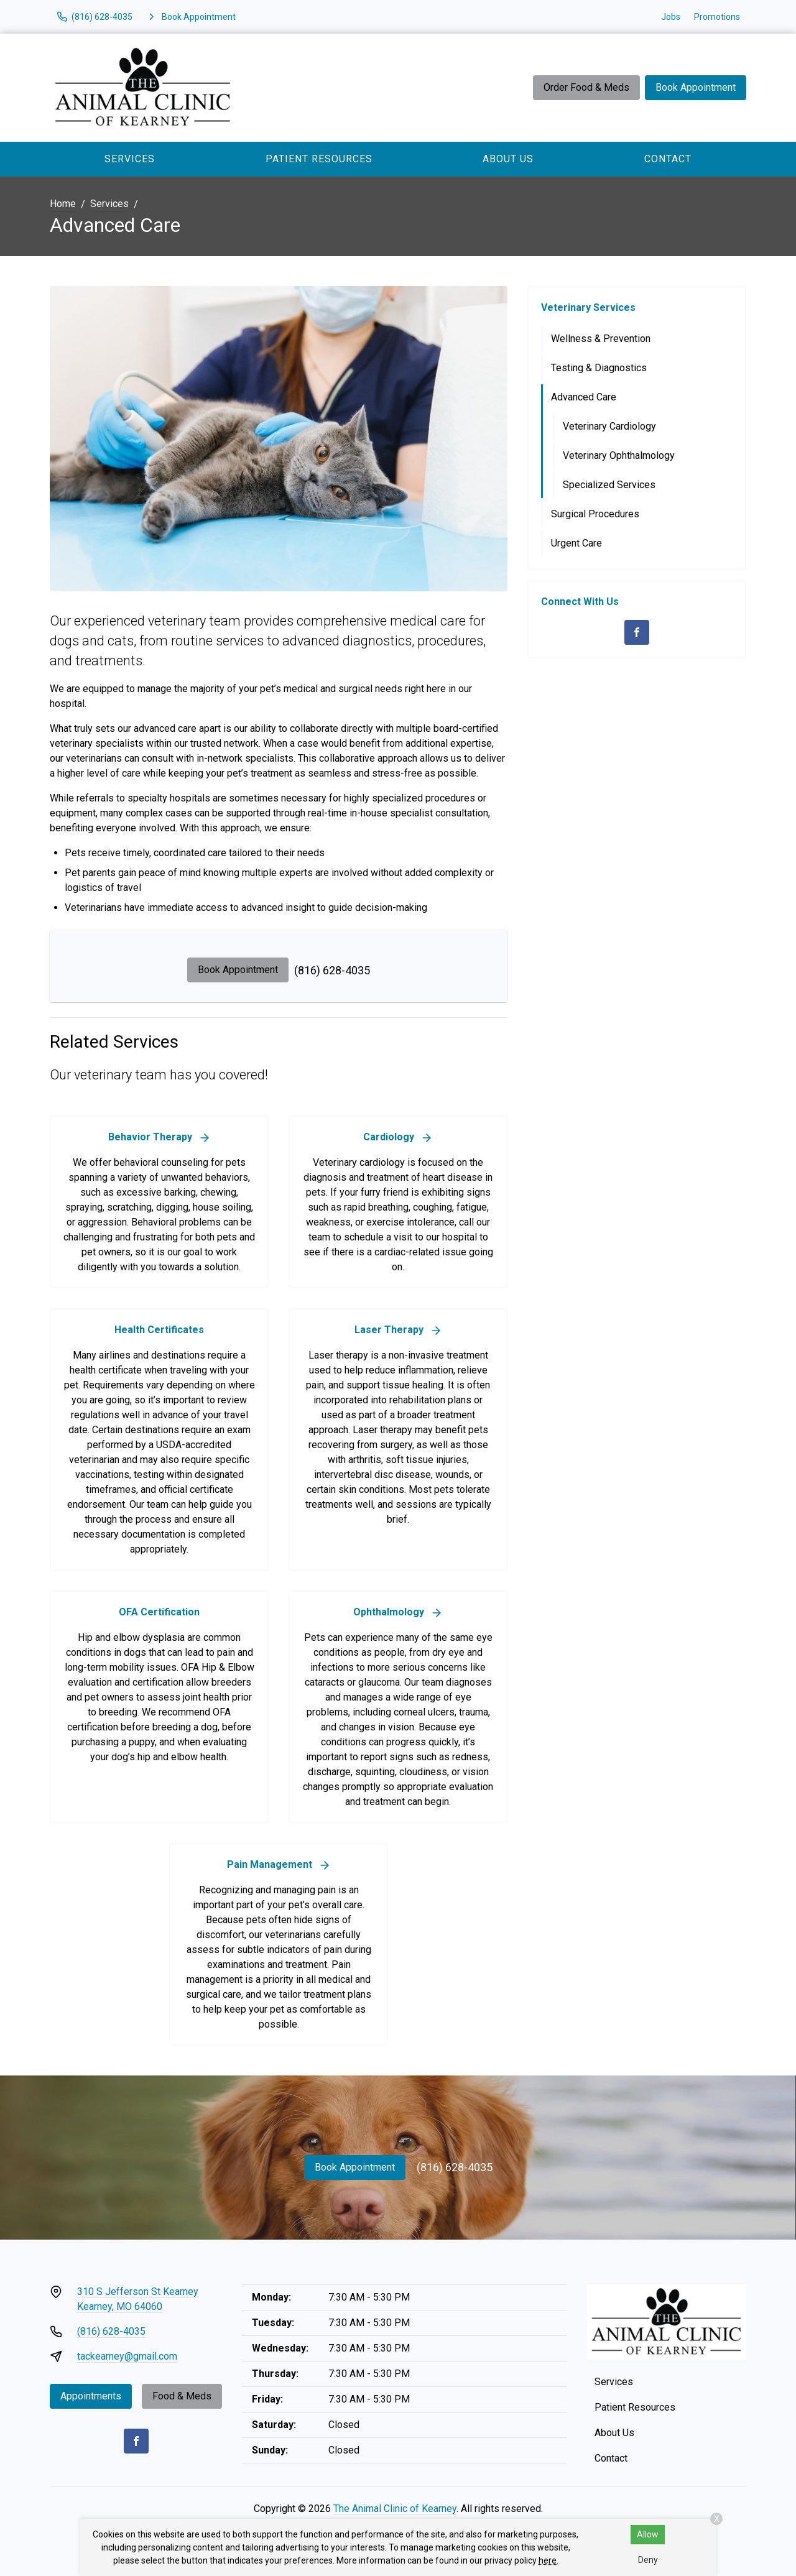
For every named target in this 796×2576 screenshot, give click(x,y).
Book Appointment (695, 87)
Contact (668, 159)
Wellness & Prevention (600, 338)
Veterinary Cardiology (609, 426)
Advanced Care (583, 397)
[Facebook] (636, 632)
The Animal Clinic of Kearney (394, 2508)
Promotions (717, 17)
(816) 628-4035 (332, 970)
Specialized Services (609, 485)
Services (129, 159)
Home (63, 204)
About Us (508, 159)
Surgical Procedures (595, 514)
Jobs (670, 17)
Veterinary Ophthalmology (619, 455)
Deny (648, 2560)
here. (548, 2560)
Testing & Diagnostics (599, 368)
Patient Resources (319, 159)
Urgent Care (576, 543)
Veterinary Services (588, 307)
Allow (648, 2534)
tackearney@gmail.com (127, 2356)
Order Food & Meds (586, 87)
